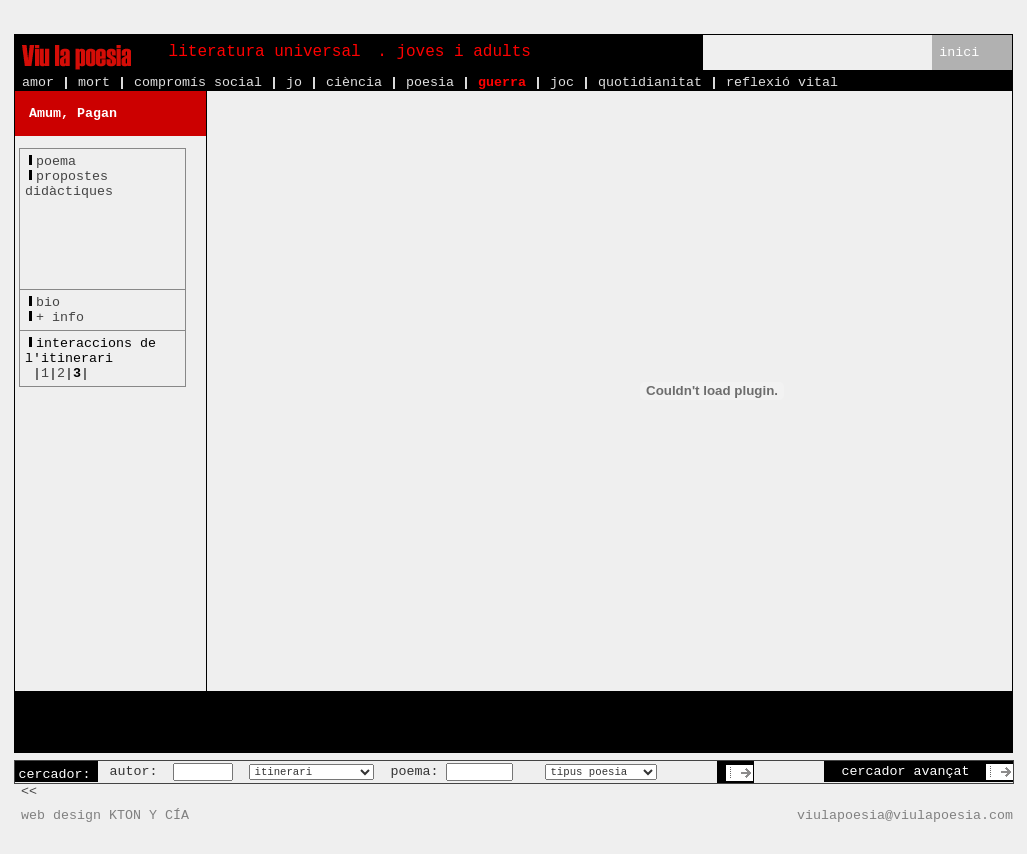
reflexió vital (782, 82)
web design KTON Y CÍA (105, 815)
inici (959, 52)
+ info (60, 317)
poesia (430, 82)
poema (56, 161)
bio (48, 302)
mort (94, 82)
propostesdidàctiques (69, 184)
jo (294, 82)
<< (29, 791)
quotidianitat (650, 82)
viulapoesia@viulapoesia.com (905, 815)
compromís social (198, 82)
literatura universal (265, 52)
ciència (354, 82)
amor (38, 82)
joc (562, 82)
